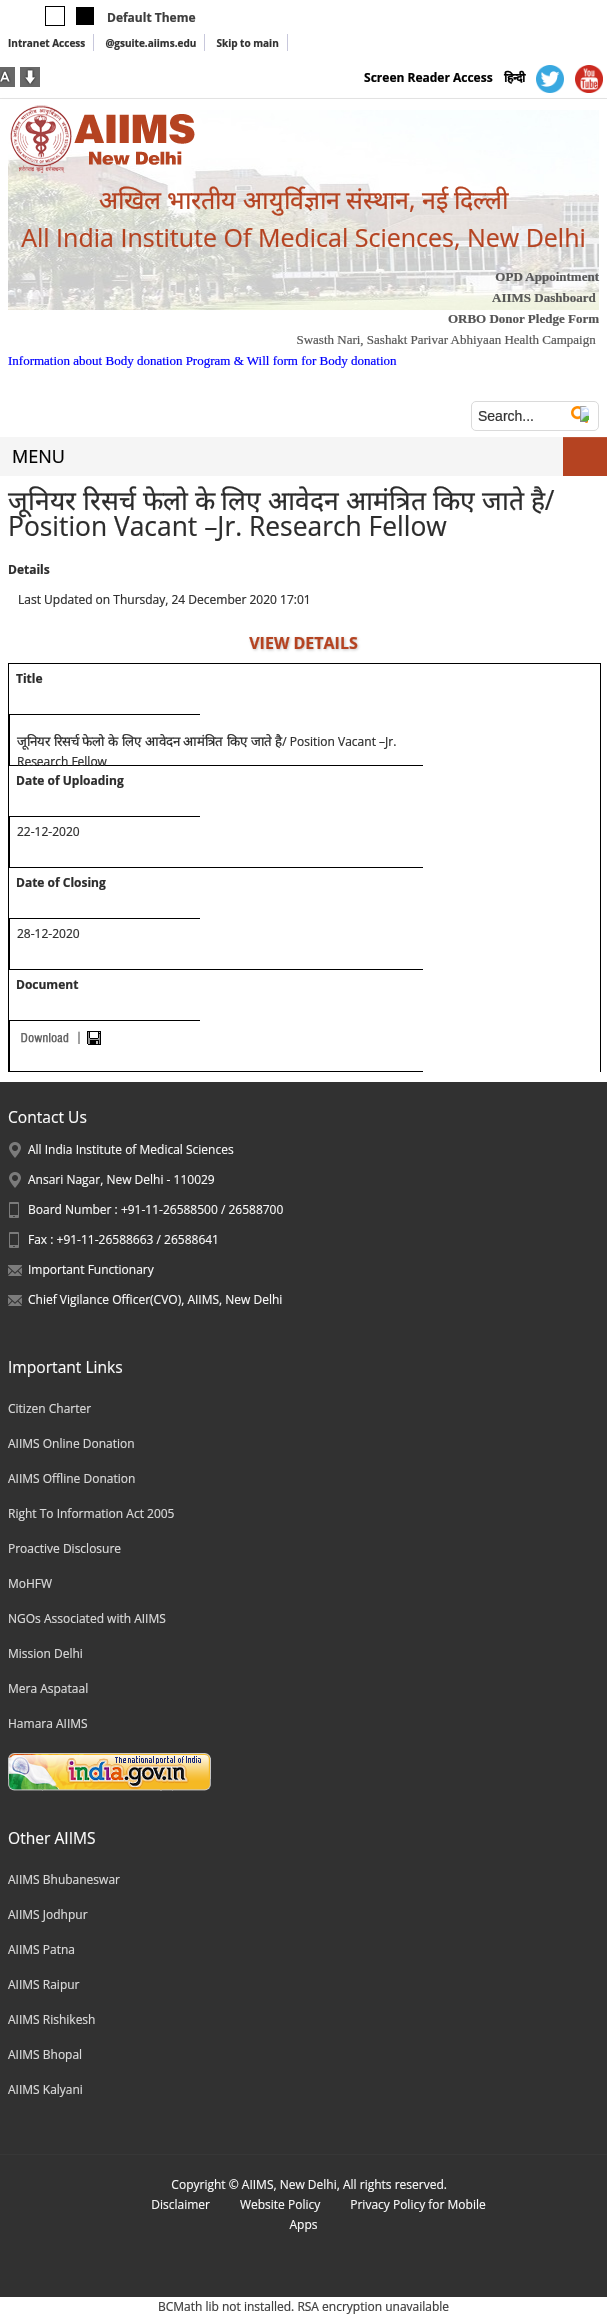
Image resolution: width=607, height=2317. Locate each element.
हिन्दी (514, 77)
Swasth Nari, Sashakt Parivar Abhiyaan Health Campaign (445, 339)
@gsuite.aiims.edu (150, 43)
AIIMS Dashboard (544, 297)
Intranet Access (46, 43)
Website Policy (280, 2204)
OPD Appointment (547, 276)
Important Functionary (91, 1269)
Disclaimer (180, 2204)
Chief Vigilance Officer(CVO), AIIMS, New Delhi (155, 1299)
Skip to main (247, 43)
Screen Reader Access (428, 77)
